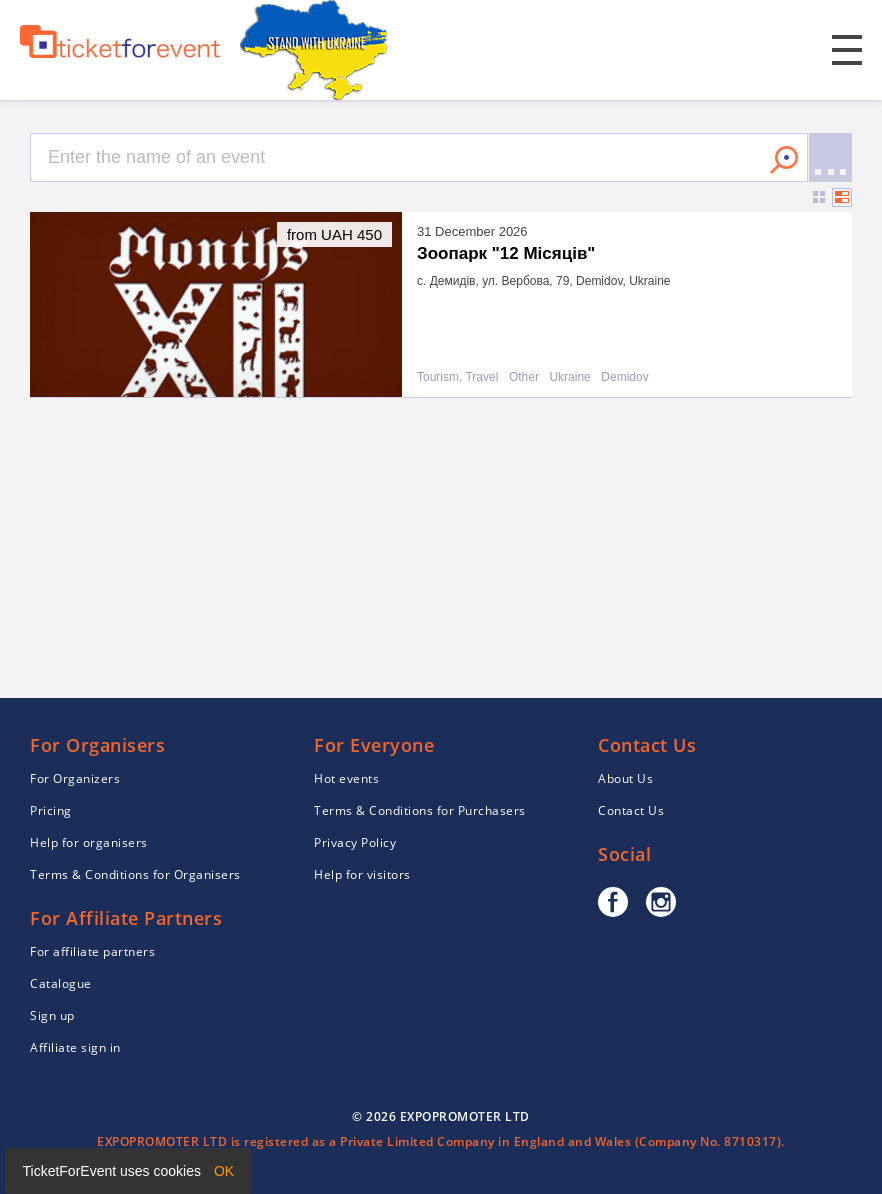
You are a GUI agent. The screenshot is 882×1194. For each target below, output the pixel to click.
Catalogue (61, 983)
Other (524, 377)
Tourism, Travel (457, 377)
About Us (625, 778)
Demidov (624, 377)
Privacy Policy (355, 842)
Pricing (51, 810)
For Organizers (75, 778)
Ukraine (569, 377)
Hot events (346, 778)
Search (784, 160)
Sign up (52, 1015)
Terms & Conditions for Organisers (135, 874)
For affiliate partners (92, 951)
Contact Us (631, 810)
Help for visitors (362, 874)
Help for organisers (89, 842)
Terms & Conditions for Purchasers (420, 810)
